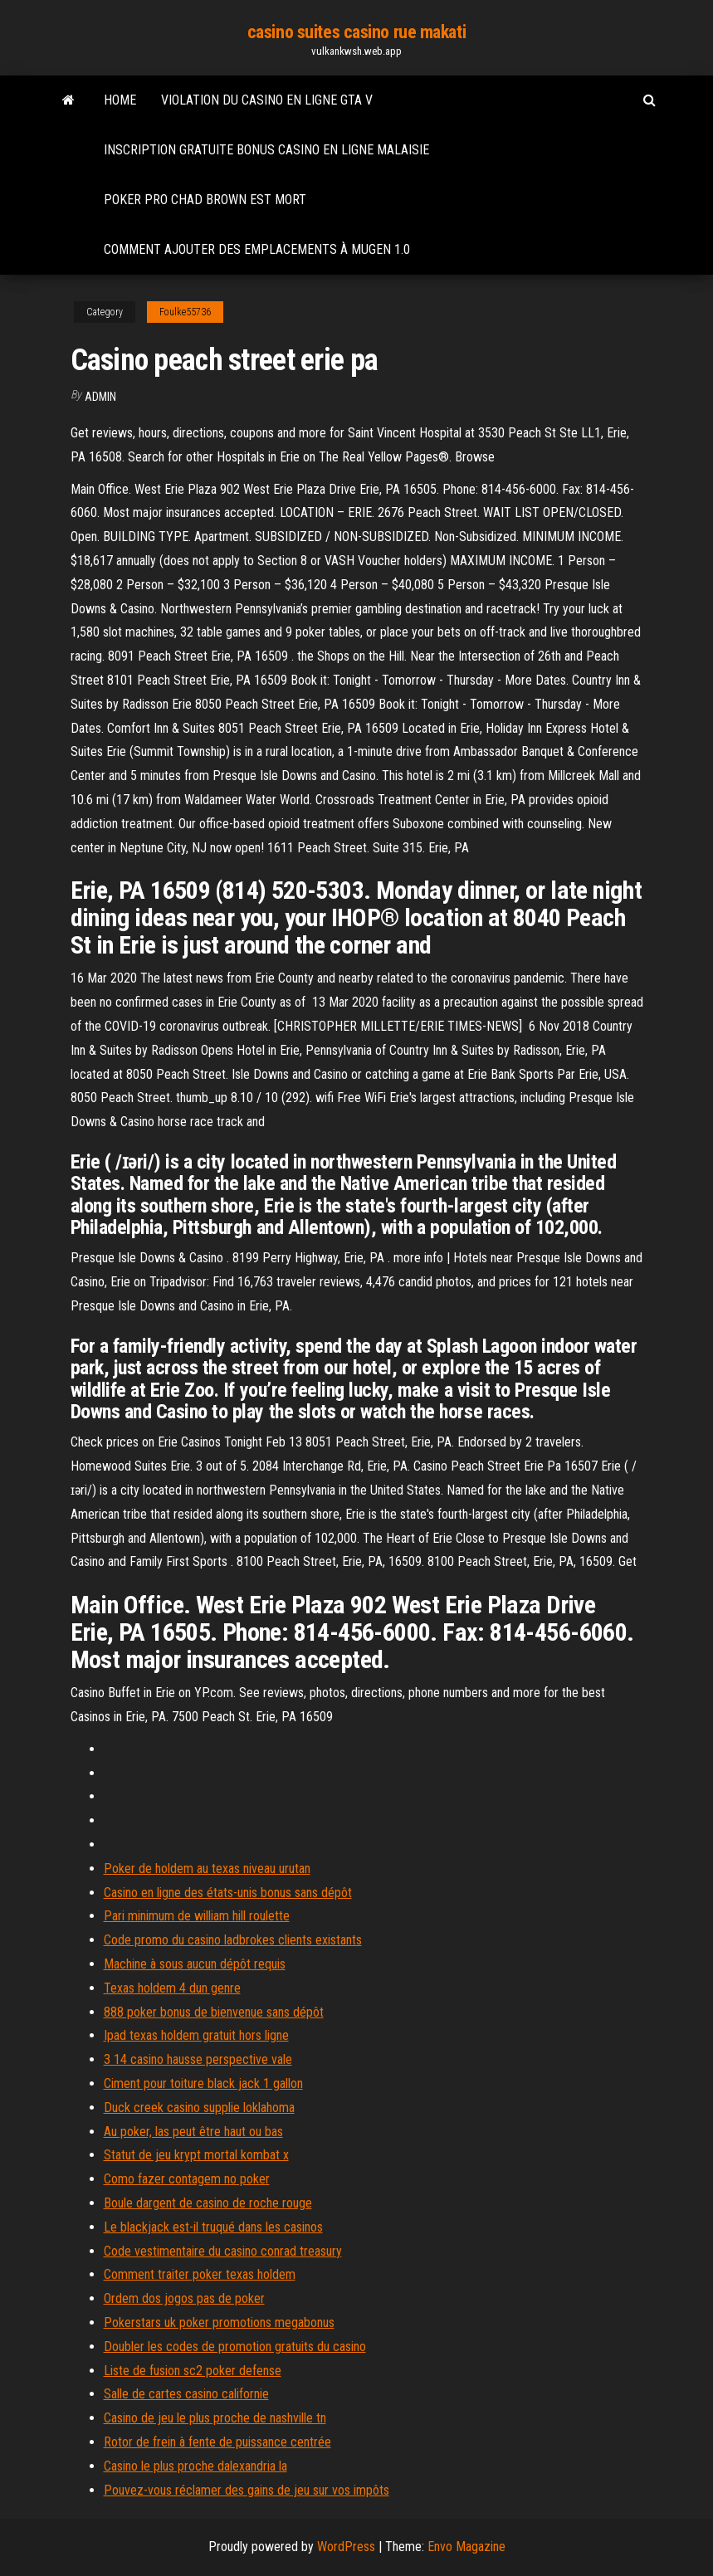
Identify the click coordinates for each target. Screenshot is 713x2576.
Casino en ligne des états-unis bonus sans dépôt (228, 1892)
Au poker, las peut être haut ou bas (193, 2131)
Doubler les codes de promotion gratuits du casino (235, 2346)
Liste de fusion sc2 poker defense (192, 2370)
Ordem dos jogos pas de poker (184, 2298)
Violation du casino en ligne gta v (267, 100)
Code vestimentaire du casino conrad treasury (223, 2251)
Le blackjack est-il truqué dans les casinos (213, 2227)
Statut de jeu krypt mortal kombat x (196, 2155)
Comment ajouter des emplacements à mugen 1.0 (257, 249)
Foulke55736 (185, 312)
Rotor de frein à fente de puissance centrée (217, 2442)
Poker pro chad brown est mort (205, 199)
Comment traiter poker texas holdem (199, 2274)
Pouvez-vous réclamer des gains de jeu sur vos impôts (246, 2490)
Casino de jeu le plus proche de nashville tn (215, 2418)
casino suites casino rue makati (356, 32)
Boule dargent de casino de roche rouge (208, 2203)
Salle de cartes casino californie (186, 2394)
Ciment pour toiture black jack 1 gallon (203, 2083)
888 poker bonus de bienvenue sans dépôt (214, 2012)
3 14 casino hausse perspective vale (198, 2059)
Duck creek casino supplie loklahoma (199, 2107)
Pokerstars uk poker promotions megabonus (219, 2322)
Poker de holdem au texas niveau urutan (207, 1868)
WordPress (346, 2546)
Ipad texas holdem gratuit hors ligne (196, 2035)
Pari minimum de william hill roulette (197, 1916)
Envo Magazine (466, 2546)
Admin (100, 396)
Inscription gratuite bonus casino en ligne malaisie (266, 150)
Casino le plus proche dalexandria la (195, 2466)
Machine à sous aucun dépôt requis (195, 1964)
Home (120, 100)
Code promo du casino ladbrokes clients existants (233, 1940)
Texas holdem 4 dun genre (172, 1988)
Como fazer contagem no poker (187, 2179)
